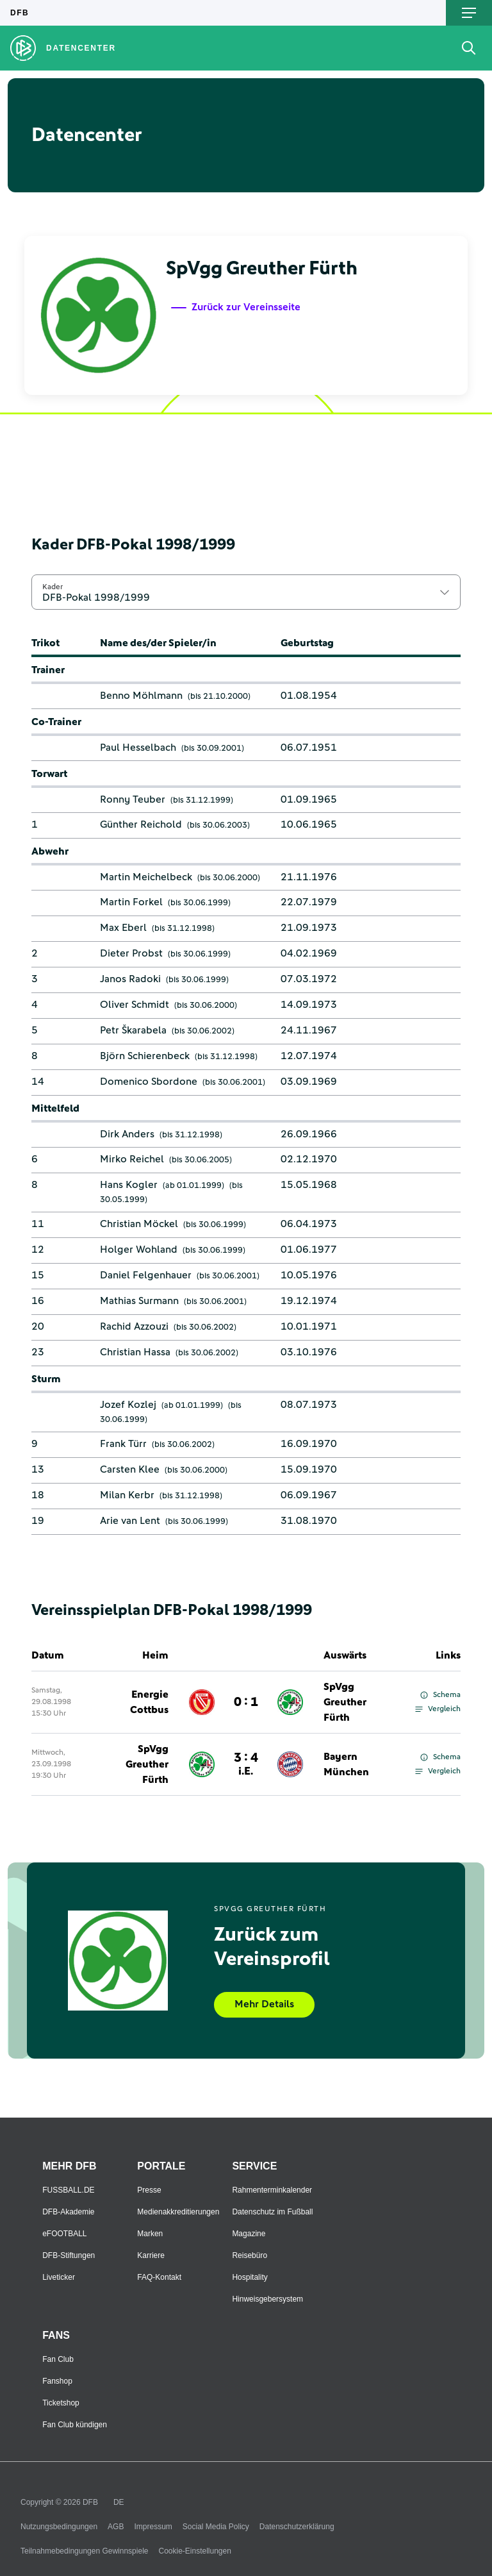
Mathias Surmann (139, 1301)
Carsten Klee (130, 1469)
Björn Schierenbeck (145, 1056)
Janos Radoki (130, 979)
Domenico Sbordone (148, 1081)
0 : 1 (246, 1702)
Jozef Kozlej (128, 1405)
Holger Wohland (138, 1249)
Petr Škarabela (133, 1030)
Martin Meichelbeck (146, 877)
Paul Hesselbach (138, 747)
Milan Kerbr (127, 1495)
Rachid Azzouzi (134, 1326)
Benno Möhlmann (141, 695)
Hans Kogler (129, 1185)
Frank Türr (123, 1444)
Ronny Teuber (132, 799)
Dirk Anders (127, 1134)
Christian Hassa (135, 1352)
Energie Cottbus (149, 1702)
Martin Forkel (131, 902)
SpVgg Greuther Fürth (345, 1702)
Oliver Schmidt (134, 1004)
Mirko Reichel (132, 1159)
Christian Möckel (139, 1224)
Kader (52, 586)
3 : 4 (246, 1764)
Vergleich (438, 1709)
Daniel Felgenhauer (146, 1275)
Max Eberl (123, 928)
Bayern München (346, 1764)
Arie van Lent (130, 1521)
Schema (440, 1695)
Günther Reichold (141, 824)
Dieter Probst (131, 953)
